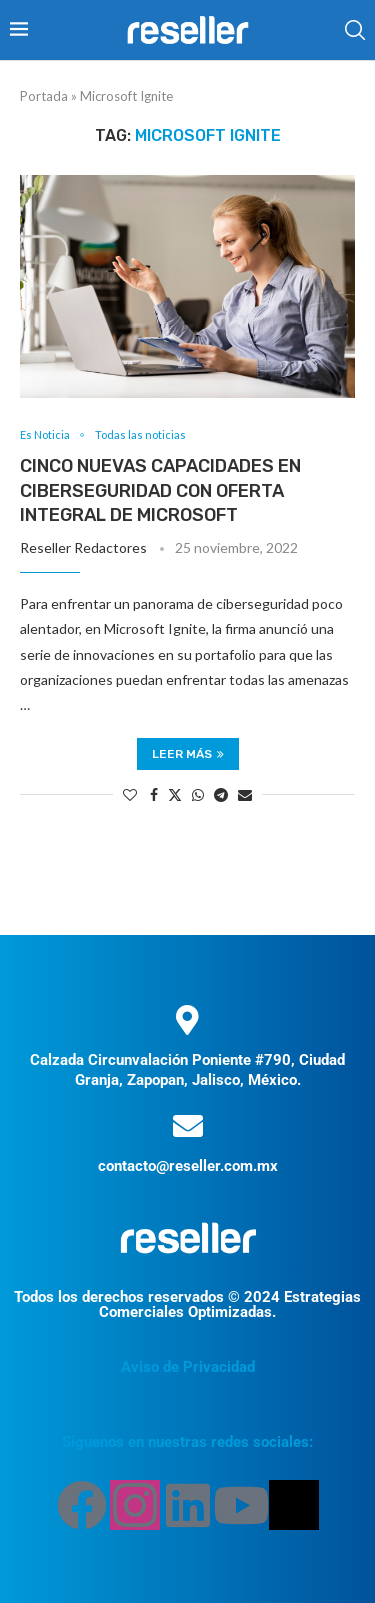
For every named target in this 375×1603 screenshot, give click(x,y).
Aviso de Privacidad (188, 1367)
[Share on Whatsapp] (198, 794)
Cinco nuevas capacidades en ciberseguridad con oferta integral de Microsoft (160, 490)
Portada (44, 96)
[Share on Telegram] (221, 794)
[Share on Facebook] (154, 794)
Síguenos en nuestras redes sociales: (187, 1442)
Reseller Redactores (83, 547)
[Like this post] (130, 794)
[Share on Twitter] (175, 794)
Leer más (188, 754)
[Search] (355, 30)
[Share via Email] (245, 794)
